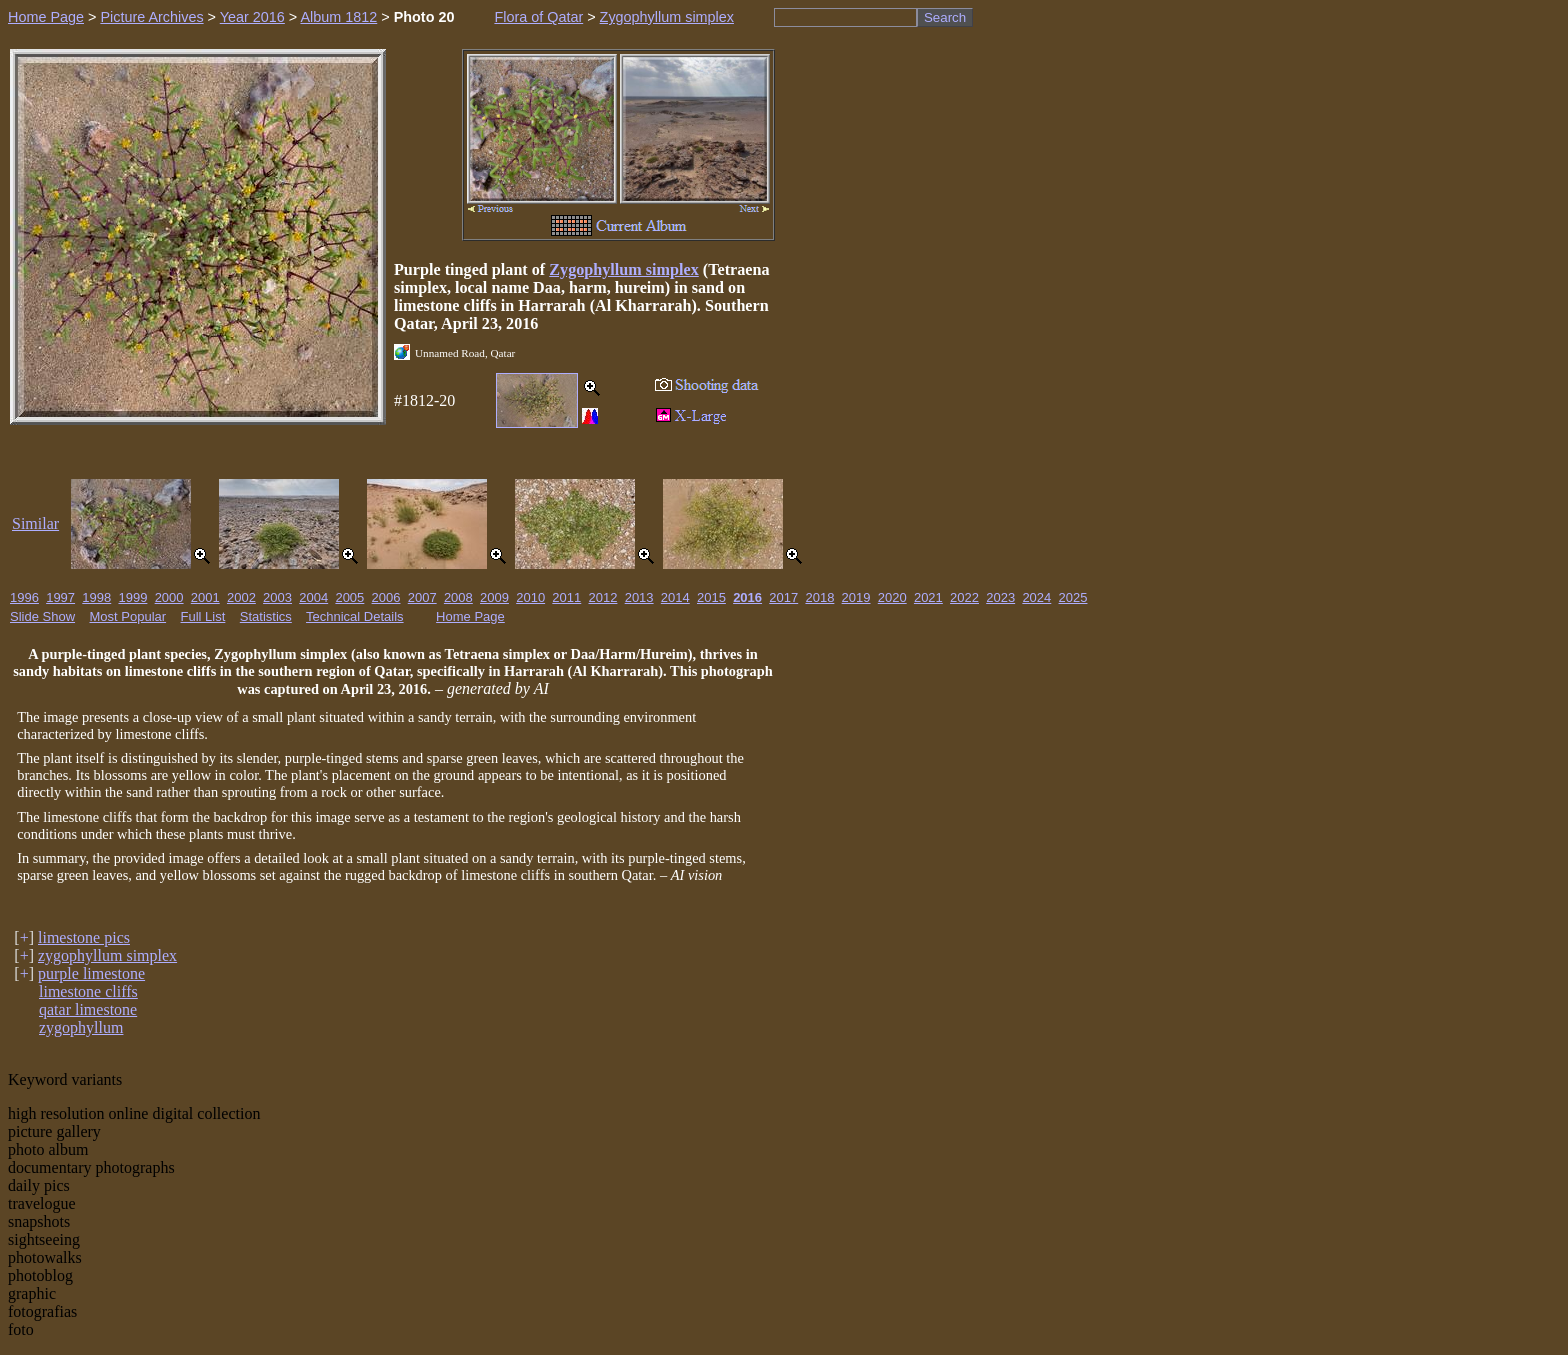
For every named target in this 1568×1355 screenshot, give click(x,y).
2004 (313, 597)
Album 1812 (338, 17)
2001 (205, 597)
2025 (1073, 597)
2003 (277, 597)
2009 (494, 597)
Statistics (266, 616)
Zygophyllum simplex (667, 17)
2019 (856, 597)
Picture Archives (151, 17)
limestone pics (84, 937)
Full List (203, 616)
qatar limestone (88, 1009)
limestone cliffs (88, 991)
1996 (24, 597)
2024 (1036, 597)
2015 (711, 597)
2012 (603, 597)
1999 (132, 597)
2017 (783, 597)
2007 (422, 597)
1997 (60, 597)
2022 (964, 597)
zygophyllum (81, 1027)
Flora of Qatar (538, 17)
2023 (1000, 597)
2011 (566, 597)
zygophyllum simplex (107, 955)
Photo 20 (424, 17)
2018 (819, 597)
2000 (169, 597)
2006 (386, 597)
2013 (639, 597)
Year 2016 (252, 17)
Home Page (46, 17)
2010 (530, 597)
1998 (96, 597)
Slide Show (42, 616)
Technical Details (355, 616)
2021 (928, 597)
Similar (35, 523)
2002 (241, 597)
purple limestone (91, 973)
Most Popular (128, 616)
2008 (458, 597)
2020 (892, 597)
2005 (349, 597)
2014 (675, 597)
